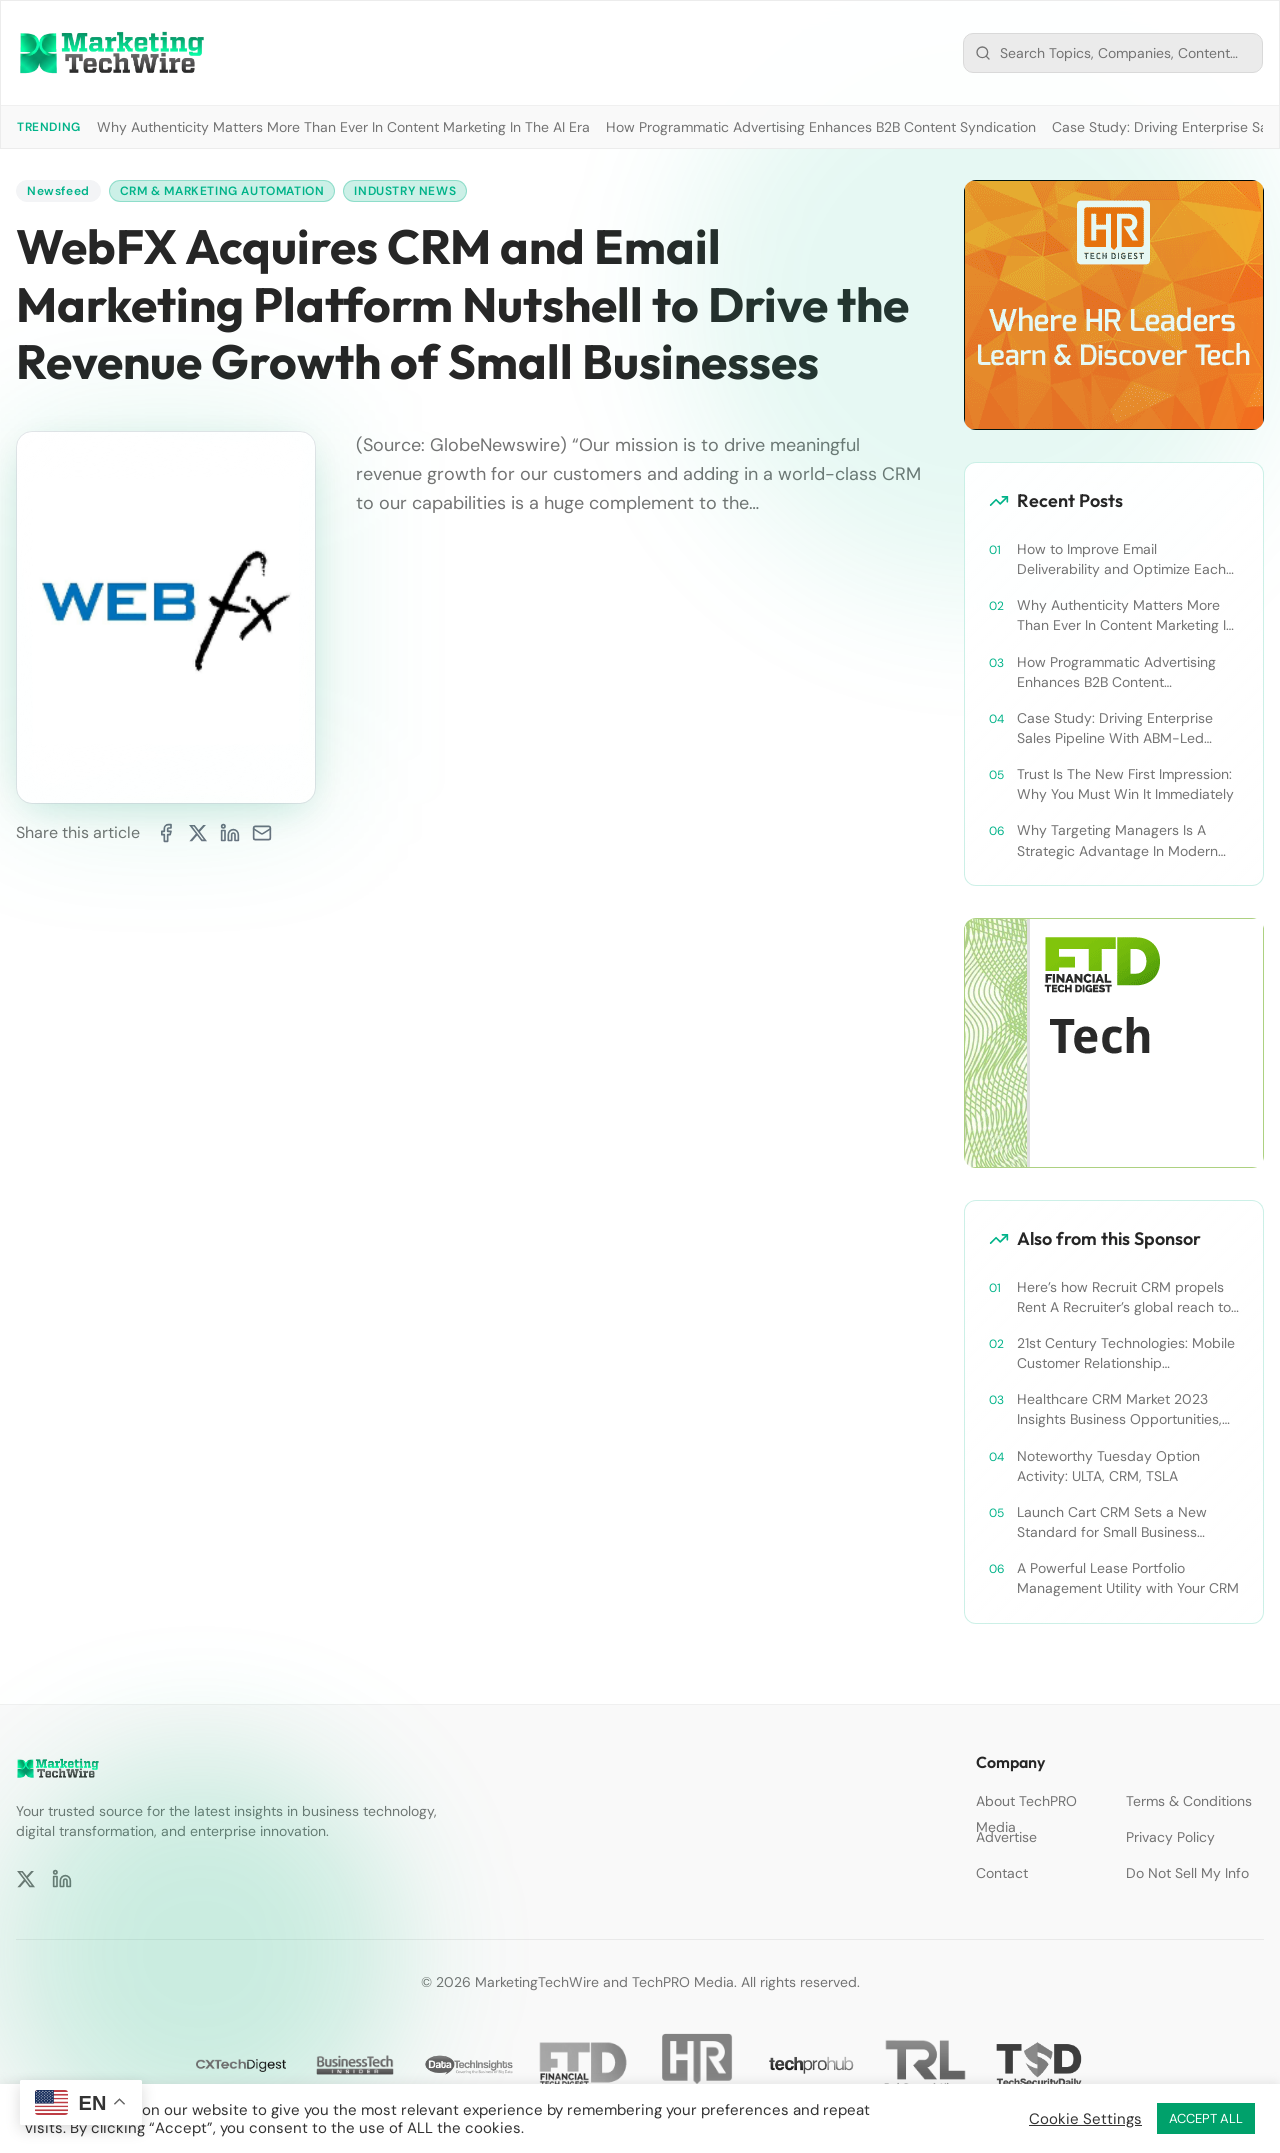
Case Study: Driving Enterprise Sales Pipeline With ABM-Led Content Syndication (1115, 728)
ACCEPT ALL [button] (1206, 2118)
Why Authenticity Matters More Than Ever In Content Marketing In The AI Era (343, 127)
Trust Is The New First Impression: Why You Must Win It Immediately (1125, 784)
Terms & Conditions (1189, 1801)
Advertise (1006, 1837)
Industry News (405, 191)
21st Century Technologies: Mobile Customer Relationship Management (1126, 1353)
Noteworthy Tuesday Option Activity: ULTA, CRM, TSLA (1108, 1466)
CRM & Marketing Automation (222, 191)
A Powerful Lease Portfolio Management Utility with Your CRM (1128, 1578)
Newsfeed (58, 191)
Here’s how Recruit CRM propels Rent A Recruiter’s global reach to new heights (1124, 1297)
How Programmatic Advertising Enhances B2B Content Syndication (821, 127)
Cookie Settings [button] (1085, 2119)
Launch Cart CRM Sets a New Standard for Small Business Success (1112, 1522)
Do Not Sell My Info (1187, 1873)
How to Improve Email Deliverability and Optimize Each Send (1121, 559)
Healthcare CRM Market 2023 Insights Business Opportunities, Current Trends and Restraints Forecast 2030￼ (1119, 1409)
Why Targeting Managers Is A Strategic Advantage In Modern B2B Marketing (1117, 840)
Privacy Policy (1170, 1837)
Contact (1002, 1873)
